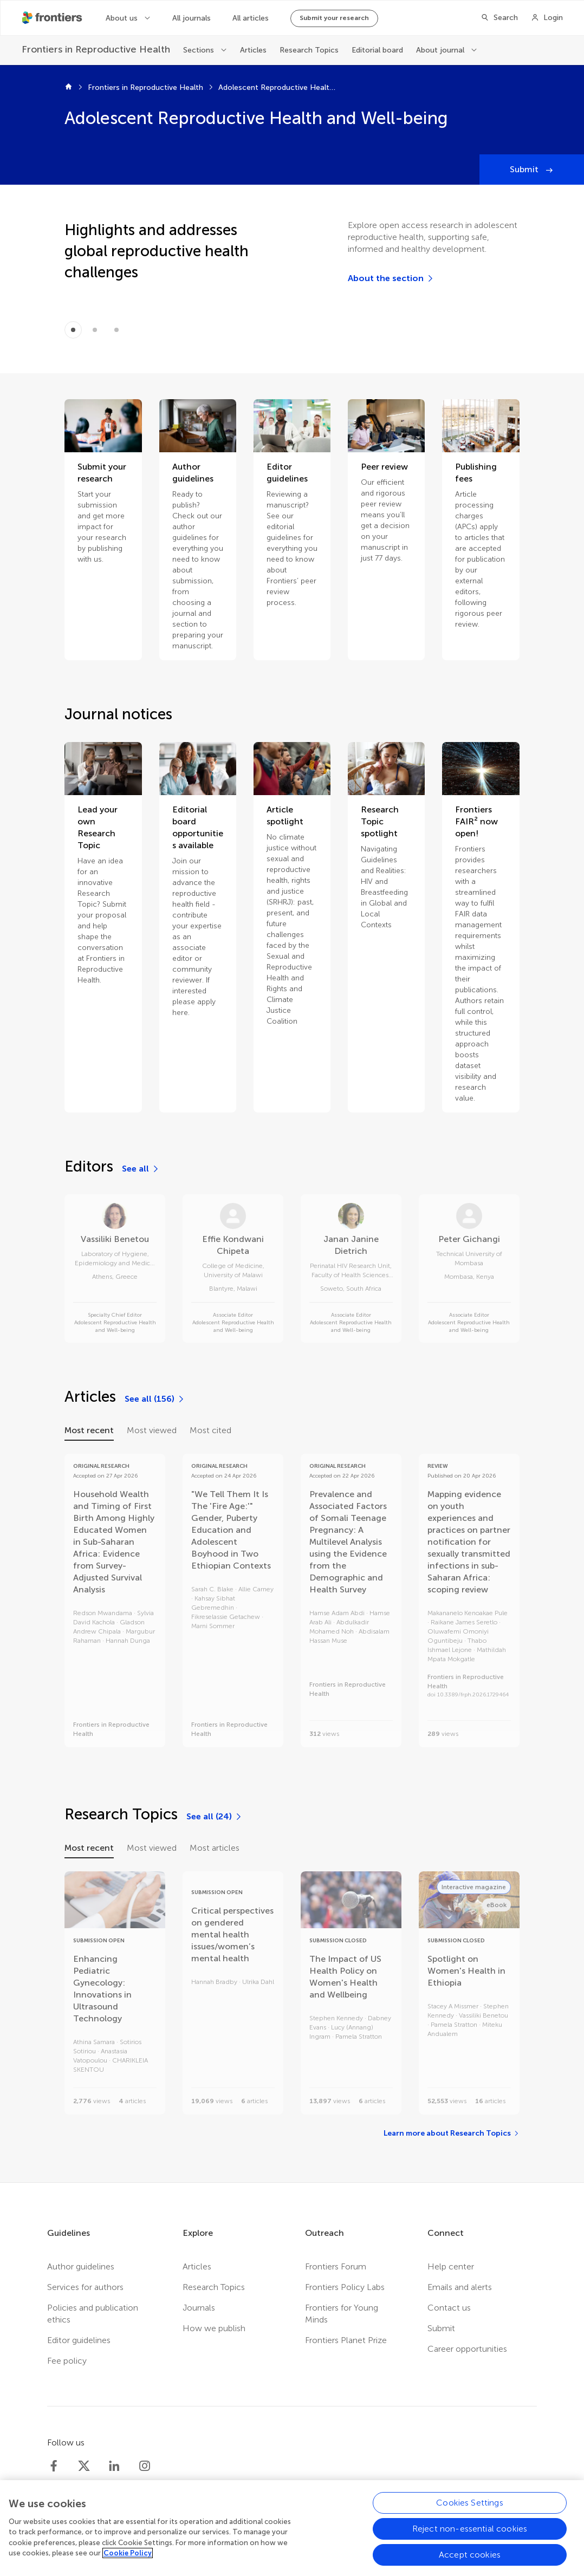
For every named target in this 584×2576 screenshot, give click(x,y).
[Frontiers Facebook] (53, 2466)
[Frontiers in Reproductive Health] (96, 49)
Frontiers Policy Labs (345, 2287)
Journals (199, 2307)
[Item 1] (94, 330)
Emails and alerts (459, 2287)
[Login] (547, 17)
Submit (525, 169)
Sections (199, 50)
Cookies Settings (469, 2508)
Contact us (449, 2307)
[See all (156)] (155, 1399)
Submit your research (334, 18)
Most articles (214, 1848)
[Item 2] (116, 330)
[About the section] (391, 278)
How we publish (214, 2328)
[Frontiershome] (53, 17)
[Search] (499, 17)
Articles (253, 50)
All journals (191, 18)
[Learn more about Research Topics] (452, 2133)
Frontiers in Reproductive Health (145, 87)
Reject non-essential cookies (469, 2534)
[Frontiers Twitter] (83, 2466)
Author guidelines (80, 2266)
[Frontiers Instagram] (144, 2466)
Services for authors (85, 2287)
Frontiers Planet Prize (346, 2340)
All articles (250, 18)
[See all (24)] (214, 1817)
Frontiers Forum (335, 2266)
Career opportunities (467, 2349)
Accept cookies (470, 2560)
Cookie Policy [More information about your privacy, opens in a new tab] (127, 2559)
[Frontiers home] (68, 87)
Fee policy (67, 2361)
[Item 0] (73, 330)
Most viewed (152, 1430)
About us (123, 18)
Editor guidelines (79, 2340)
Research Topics (309, 50)
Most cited (210, 1430)
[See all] (141, 1169)
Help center (450, 2266)
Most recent (89, 1430)
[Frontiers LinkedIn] (114, 2466)
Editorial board (377, 50)
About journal (441, 50)
